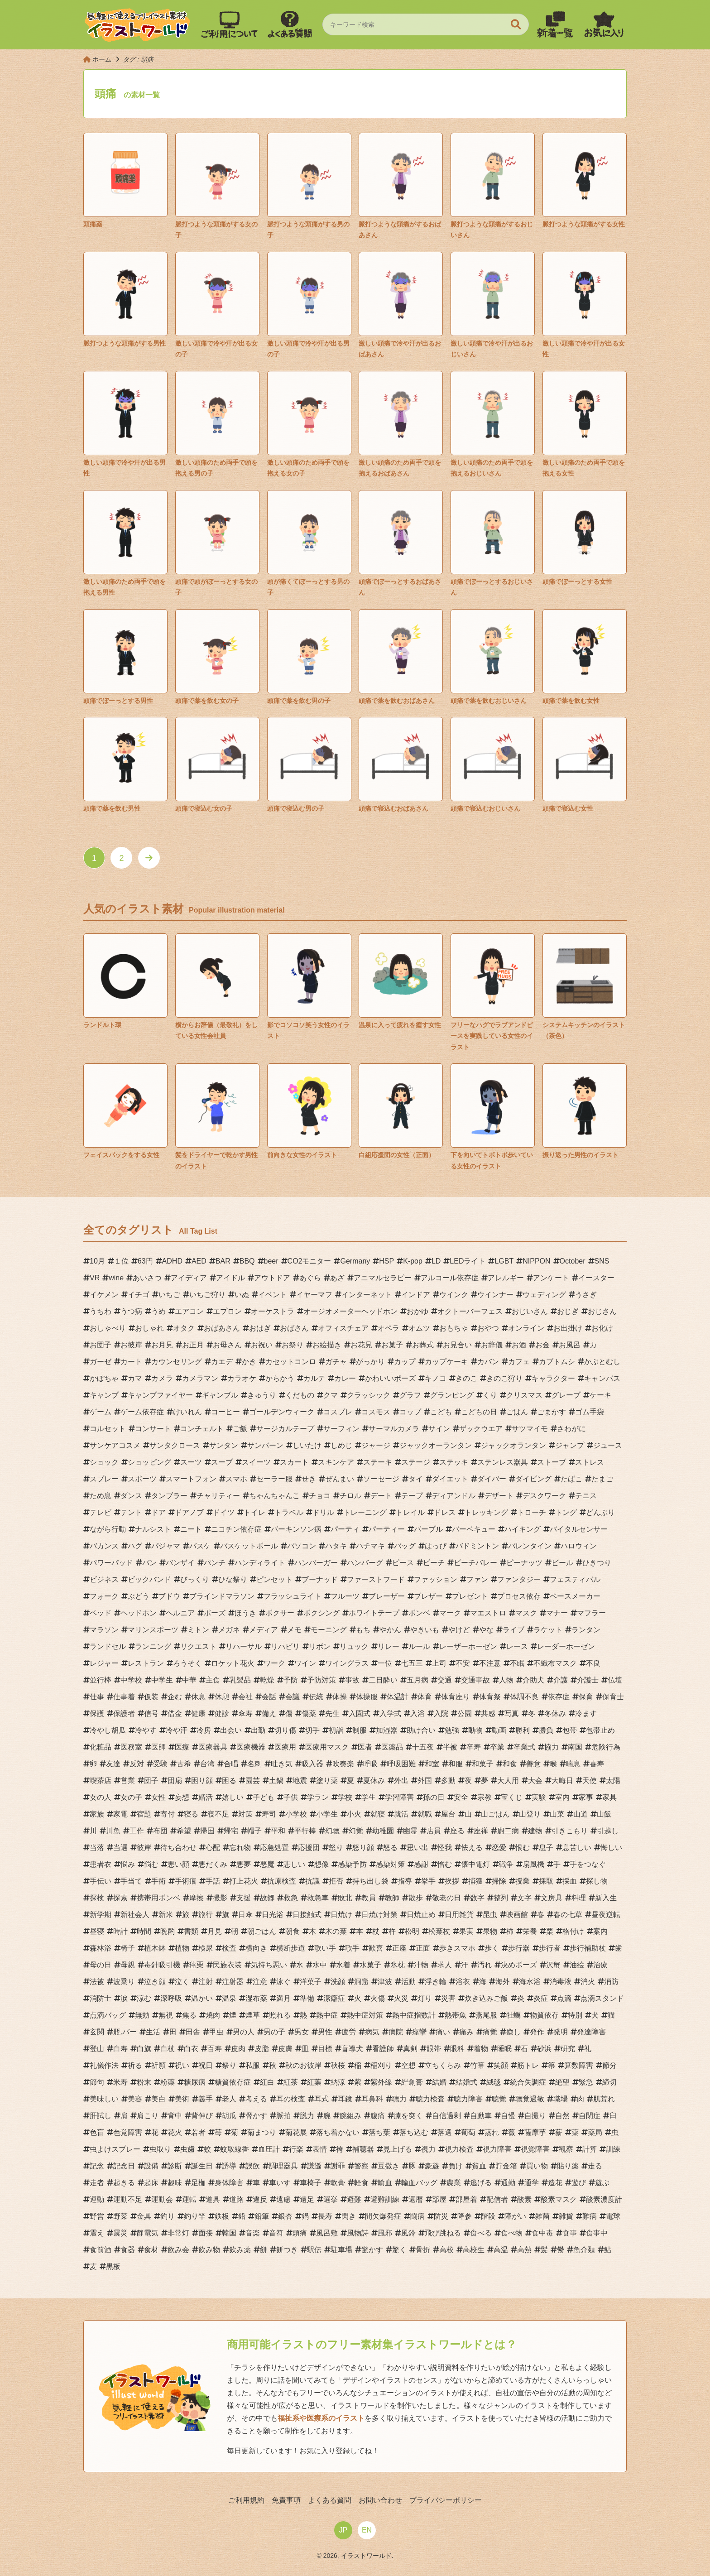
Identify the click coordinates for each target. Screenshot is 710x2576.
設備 (151, 2166)
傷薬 (309, 1713)
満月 (283, 1998)
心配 (213, 1847)
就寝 (377, 1814)
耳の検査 (290, 2099)
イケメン (104, 1294)
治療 (600, 1965)
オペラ (388, 1328)
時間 (144, 1931)
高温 (501, 2250)
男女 (301, 2032)
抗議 (312, 1881)
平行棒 (305, 1831)
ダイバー (491, 1479)
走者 (97, 2183)
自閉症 (589, 2115)
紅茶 (290, 2082)
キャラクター (553, 1378)
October (572, 1261)
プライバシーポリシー (445, 2500)
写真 (511, 1713)
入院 (441, 1713)
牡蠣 (513, 2015)
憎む (444, 1864)
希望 (184, 1831)
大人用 (508, 1780)
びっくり (194, 1579)
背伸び (202, 2115)
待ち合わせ (178, 1847)
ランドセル (108, 1646)
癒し (513, 2032)
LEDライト (467, 1261)
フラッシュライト (292, 1596)
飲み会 (178, 2250)
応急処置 (274, 1847)
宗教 (484, 1797)
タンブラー (169, 1495)
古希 (184, 1764)
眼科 (457, 2048)
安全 (461, 1797)
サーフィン (341, 1428)
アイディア (189, 1278)
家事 (586, 1797)
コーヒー (225, 1412)
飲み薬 (240, 2250)
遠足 (307, 2199)
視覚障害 (535, 2149)
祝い (182, 2065)
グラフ (410, 1395)
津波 (385, 1981)
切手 (312, 1730)
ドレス (445, 1512)
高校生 (474, 2250)
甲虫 (216, 2032)
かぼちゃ (104, 1378)
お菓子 (392, 1345)
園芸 (252, 1780)
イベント (272, 1294)
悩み (127, 1864)
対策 (245, 1814)
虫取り (160, 2149)
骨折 (423, 2250)
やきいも (424, 1630)
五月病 (417, 1680)
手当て (131, 1881)
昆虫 (490, 1914)
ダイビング (533, 1479)
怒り (336, 1847)
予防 (290, 1680)
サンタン (223, 1445)
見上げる (397, 2149)
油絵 (577, 1965)
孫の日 (434, 1797)
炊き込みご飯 (486, 1998)
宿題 (144, 1814)
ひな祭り (232, 1579)
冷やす (146, 1730)
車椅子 (310, 2183)
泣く (182, 1981)
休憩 (222, 1697)
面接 (205, 2233)
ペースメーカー (575, 1596)
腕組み (350, 2115)
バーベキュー (473, 1529)
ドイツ (224, 1512)
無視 (165, 2015)
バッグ (405, 1546)
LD (436, 1261)
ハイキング (522, 1529)
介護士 (588, 1680)
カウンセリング (176, 1361)
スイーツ (256, 1462)
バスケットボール (249, 1546)
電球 (613, 2216)
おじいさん (530, 1311)
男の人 (243, 2032)
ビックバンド (149, 1579)
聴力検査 (430, 2099)
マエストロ (488, 1613)
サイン (439, 1428)
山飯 (604, 1814)
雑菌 (542, 2216)
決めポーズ (519, 1965)
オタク (184, 1328)
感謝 (421, 1864)
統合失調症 (528, 2082)
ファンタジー (519, 1579)
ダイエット (450, 1479)
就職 (424, 1814)
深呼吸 (171, 1998)
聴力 (399, 2099)
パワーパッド (111, 1563)
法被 (97, 1981)
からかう (279, 1378)
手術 (158, 1881)
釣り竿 (195, 2216)
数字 (477, 1898)
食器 (127, 2250)
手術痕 (186, 1881)
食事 (569, 2233)
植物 (182, 1948)
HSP (386, 1261)
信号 (151, 1713)
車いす (280, 2183)
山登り (530, 1814)
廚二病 (508, 1831)
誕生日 (202, 2166)
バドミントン (477, 1546)
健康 (198, 1713)
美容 (135, 2099)
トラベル (288, 1512)
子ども (263, 1797)
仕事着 (124, 1697)
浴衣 (463, 1981)
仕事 (97, 1697)
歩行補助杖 (588, 1948)
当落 (97, 1847)
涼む (144, 1998)
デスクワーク (544, 1495)
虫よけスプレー (115, 2149)
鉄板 (222, 2216)
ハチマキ (370, 1546)
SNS (602, 1261)
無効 (142, 2015)
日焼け (341, 1914)
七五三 (412, 1663)
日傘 (245, 1914)
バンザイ (180, 1563)
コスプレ (337, 1412)
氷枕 (397, 1965)
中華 (189, 1680)
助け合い (421, 1730)
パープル (428, 1529)
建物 (535, 1831)
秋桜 (338, 2065)
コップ (410, 1412)
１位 (121, 1261)
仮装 (151, 1697)
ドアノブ (189, 1512)
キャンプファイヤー (160, 1395)
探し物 (597, 1881)
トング (566, 1512)
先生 (332, 1713)
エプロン (227, 1311)
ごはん (517, 1412)
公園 (464, 1713)
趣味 (175, 2183)
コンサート (153, 1428)
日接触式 (307, 1914)
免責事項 (286, 2500)
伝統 (316, 1697)
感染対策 (390, 1864)
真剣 (410, 2048)
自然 (562, 2115)
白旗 (144, 2048)
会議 (292, 1697)
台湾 (207, 1764)
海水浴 (530, 1981)
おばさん (294, 1328)
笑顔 (501, 2065)
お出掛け (567, 1328)
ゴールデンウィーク (281, 1412)
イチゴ (138, 1294)
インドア (415, 1294)
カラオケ (241, 1378)
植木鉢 (155, 1948)
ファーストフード (376, 1579)
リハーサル (243, 1646)
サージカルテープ (285, 1428)
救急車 (318, 1898)
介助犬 (533, 1680)
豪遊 (432, 2166)
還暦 (415, 2199)
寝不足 (218, 1814)
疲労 (348, 2032)
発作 (537, 2032)
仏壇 (615, 1680)
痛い (443, 2032)
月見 (214, 1931)
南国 (575, 1747)
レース (517, 1646)
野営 (97, 2216)
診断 (175, 2166)
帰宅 (231, 1831)
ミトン (198, 1630)
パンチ (214, 1563)
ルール (419, 1646)
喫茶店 (100, 1780)
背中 (175, 2115)
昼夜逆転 (605, 1914)
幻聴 (332, 1831)
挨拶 (452, 1881)
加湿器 (387, 1730)
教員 (368, 1898)
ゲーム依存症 (142, 1412)
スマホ (236, 1479)
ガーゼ (100, 1361)
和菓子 (483, 1764)
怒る (390, 1847)
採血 (569, 1881)
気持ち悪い (269, 1965)
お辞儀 (492, 1345)
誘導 (229, 2166)
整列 (501, 1898)
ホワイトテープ (374, 1613)
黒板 (113, 2266)
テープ (412, 1495)
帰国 (207, 1831)
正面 (423, 1948)
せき (309, 1479)
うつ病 (131, 1311)
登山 (97, 2048)
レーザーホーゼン (468, 1646)
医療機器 (250, 1747)
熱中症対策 (365, 2015)
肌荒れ (604, 2099)
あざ (337, 1278)
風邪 (385, 2233)
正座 (399, 1948)
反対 (137, 1764)
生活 (153, 2032)
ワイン (305, 1663)
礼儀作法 (104, 2065)
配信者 (497, 2199)
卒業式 (524, 1747)
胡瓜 (229, 2115)
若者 (198, 2132)
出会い (231, 1730)
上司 (439, 1663)
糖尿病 (195, 2082)
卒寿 (473, 1747)
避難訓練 (384, 2199)
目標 (325, 2048)
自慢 (508, 2115)
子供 (290, 1797)
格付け (573, 1931)
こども (441, 1412)
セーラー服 (274, 1479)
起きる (124, 2183)
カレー (345, 1378)
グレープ (566, 1395)
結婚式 (466, 2082)
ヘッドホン (138, 1613)
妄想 (182, 1797)
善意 (533, 1764)
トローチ (531, 1512)
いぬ (242, 1294)
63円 (145, 1261)
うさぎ (586, 1294)
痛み (466, 2032)
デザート (499, 1495)
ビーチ (434, 1563)
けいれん (187, 1412)
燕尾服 (486, 2015)
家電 (120, 1814)
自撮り (535, 2115)
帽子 (254, 1831)
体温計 (397, 1697)
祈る (135, 2065)
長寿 (325, 2216)
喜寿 (597, 1764)
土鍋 (276, 1780)
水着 (343, 1965)
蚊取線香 (234, 2149)
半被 (450, 1747)
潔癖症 (334, 1998)
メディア (263, 1630)
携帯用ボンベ (158, 1898)
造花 (555, 2183)
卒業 (497, 1747)
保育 (586, 1697)
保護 (97, 1713)
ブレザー (428, 1596)
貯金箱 (506, 2166)
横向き (256, 1948)
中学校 (131, 1680)
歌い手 (325, 1948)
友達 (113, 1764)
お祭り (292, 1345)
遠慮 (283, 2199)
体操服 (367, 1697)
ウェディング (544, 1294)
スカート (294, 1462)
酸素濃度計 (604, 2199)
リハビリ (285, 1646)
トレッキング (486, 1512)
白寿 (120, 2048)
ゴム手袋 (589, 1412)
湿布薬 (256, 1998)
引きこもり (570, 1831)
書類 (191, 1931)
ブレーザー (387, 1596)
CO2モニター (309, 1261)
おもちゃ (453, 1328)
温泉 (229, 1998)
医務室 (131, 1747)
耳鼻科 (372, 2099)
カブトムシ (557, 1361)
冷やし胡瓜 (108, 1730)
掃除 (499, 1881)
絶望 (562, 2082)
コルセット (108, 1428)
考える (256, 2099)
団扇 (175, 1780)
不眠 (517, 1663)
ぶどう (138, 1596)
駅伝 (314, 2250)
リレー (388, 1646)
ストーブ (551, 1462)
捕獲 (475, 1881)
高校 (446, 2250)
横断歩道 (290, 1948)
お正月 (193, 1345)
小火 (354, 1814)
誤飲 (252, 2166)
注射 (205, 1981)
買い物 (537, 2166)
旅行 (205, 1914)
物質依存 (544, 2015)
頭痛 (300, 2233)
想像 (321, 1864)
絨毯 (493, 2082)
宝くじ (512, 1797)
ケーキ (600, 1395)
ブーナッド (320, 1579)
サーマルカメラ (394, 1428)
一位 (385, 1663)
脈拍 (283, 2115)
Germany (355, 1261)
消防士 (100, 1998)
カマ (135, 1378)
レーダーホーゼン (566, 1646)
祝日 (205, 2065)
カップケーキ (446, 1361)
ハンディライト (260, 1563)
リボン (320, 1646)
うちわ (100, 1311)
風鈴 (408, 2233)
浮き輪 (435, 1981)
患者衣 (100, 1864)
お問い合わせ (380, 2500)
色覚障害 (127, 2132)
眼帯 (434, 2048)
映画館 (517, 1914)
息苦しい (576, 1847)
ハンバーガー (316, 1563)
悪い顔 (178, 1864)
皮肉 (238, 2048)
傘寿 (245, 1713)
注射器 (233, 1981)
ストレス (589, 1462)
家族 (97, 1814)
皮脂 (261, 2048)
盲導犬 (352, 2048)
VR (95, 1278)
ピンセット (274, 1579)
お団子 (100, 1345)
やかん (390, 1630)
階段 (488, 2216)
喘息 (573, 1764)
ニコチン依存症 (236, 1529)
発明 (560, 2032)
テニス (586, 1495)
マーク (450, 1613)
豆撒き (388, 2166)
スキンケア (336, 1462)
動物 (475, 1730)
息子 (546, 1847)
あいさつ (147, 1278)
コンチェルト (202, 1428)
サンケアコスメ (115, 1445)
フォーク (104, 1596)
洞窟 (361, 1981)
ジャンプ (569, 1445)
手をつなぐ (588, 1864)
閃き (348, 2216)
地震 (300, 1780)
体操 (339, 1697)
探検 (97, 1898)
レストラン (146, 1663)
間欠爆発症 (383, 2216)
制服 (359, 1730)
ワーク (274, 1663)
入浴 (417, 1713)
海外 (502, 1981)
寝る (191, 1814)
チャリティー (218, 1495)
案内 (600, 1931)
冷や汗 (176, 1730)
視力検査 (459, 2149)
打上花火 (243, 1881)
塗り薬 (327, 1780)
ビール (562, 1563)
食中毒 (542, 2233)
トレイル (410, 1512)
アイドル (230, 1278)
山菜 (557, 1814)
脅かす (256, 2115)
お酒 (519, 1345)
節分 (609, 2065)
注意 (260, 1981)
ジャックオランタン (513, 1445)
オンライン (526, 1328)
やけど (459, 1630)
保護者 (124, 1713)
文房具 (551, 1898)
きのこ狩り (504, 1378)
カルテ (314, 1378)
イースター (596, 1278)
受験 (160, 1764)
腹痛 (377, 2115)
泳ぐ (283, 1981)
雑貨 (566, 2216)
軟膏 (338, 2183)
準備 (307, 1998)
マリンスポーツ (153, 1630)
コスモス (375, 1412)
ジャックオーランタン (435, 1445)
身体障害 (229, 2183)
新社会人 (134, 1914)
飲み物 (209, 2250)
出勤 (258, 1730)
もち (363, 1630)
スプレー (104, 1479)
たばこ (571, 1479)
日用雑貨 (459, 1914)
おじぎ (568, 1311)
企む (175, 1697)
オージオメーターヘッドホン (350, 1311)
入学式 (390, 1713)
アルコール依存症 (450, 1278)
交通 (444, 1680)
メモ (294, 1630)
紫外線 (381, 2082)
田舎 (193, 2032)
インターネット (366, 1294)
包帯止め (600, 1730)
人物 (506, 1680)
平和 (278, 1831)
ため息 (100, 1495)
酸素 (524, 2199)
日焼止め (421, 1914)
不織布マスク (555, 1663)
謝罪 (338, 2166)
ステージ (415, 1462)
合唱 (231, 1764)
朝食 (292, 1931)
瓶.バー (125, 2032)
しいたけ (307, 1445)
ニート (191, 1529)
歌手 (352, 1948)
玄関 (97, 2032)
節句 (97, 2082)
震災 (120, 2233)
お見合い (457, 1345)
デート (381, 1495)
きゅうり (261, 1395)
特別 (575, 2015)
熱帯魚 (455, 2015)
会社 (245, 1697)
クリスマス (524, 1395)
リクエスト (198, 1646)
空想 (408, 2065)
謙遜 (314, 2166)
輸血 (385, 2183)
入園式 (359, 1713)
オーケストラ (272, 1311)
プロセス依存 (519, 1596)
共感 (488, 1713)
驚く (399, 2250)
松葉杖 (439, 1931)
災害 (448, 1998)
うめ (158, 1311)
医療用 (285, 1747)
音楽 (252, 2233)
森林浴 (100, 1948)
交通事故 (475, 1680)
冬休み (555, 1713)
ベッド (100, 1613)
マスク (526, 1613)
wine (116, 1278)
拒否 (336, 1881)
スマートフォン (191, 1479)
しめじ (341, 1445)
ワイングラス (347, 1663)
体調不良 (524, 1697)
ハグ (135, 1546)
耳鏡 (345, 2099)
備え (269, 1713)
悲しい (294, 1864)
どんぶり (600, 1512)
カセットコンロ (290, 1361)
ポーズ (214, 1613)
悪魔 (267, 1864)
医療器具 (212, 1747)
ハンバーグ (365, 1563)
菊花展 (296, 2132)
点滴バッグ (108, 2015)
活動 (408, 1981)
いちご (169, 1294)
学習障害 (399, 1797)
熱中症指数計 (414, 2015)
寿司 (269, 1814)
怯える (472, 1847)
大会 (535, 1780)
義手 (205, 2099)
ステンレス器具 (502, 1462)
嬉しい (233, 1797)
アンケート (551, 1278)
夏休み (374, 1780)
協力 (551, 1747)
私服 (252, 2065)
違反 (260, 2199)
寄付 (167, 1814)
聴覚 (499, 2099)
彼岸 (144, 1847)
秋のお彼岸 (303, 2065)
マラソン (104, 1630)
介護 (560, 1680)
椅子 (127, 1948)
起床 (151, 2183)
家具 (609, 1797)
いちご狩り (207, 1294)
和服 (455, 1764)
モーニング (329, 1630)
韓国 (229, 2233)
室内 (562, 1797)
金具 (144, 2216)
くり (490, 1395)
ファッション (435, 1579)
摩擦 (196, 1898)
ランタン (585, 1630)
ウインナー (495, 1294)
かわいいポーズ (390, 1378)
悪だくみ (212, 1864)
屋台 (448, 1814)
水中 (319, 1965)
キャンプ (104, 1395)
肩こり (147, 2115)
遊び (578, 2183)
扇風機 (533, 1864)
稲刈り (381, 2065)
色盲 (97, 2132)
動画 (499, 1730)
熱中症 (327, 2015)
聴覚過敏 (529, 2099)
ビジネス (104, 1579)
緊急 (586, 2082)
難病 (589, 2216)
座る (457, 1831)
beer (271, 1261)
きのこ (466, 1378)
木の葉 (336, 1931)
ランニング (153, 1646)
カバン (488, 1361)
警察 (361, 2166)
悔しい (611, 1847)
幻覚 (356, 1831)
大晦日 (562, 1780)
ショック (104, 1462)
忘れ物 (240, 1847)
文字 (524, 1898)
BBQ (247, 1261)
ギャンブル (220, 1395)
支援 (243, 1898)
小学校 (296, 1814)
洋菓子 (310, 1981)
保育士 (613, 1697)
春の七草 (567, 1914)
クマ (330, 1395)
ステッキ (453, 1462)
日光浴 (272, 1914)
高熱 (524, 2250)
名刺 (254, 1764)
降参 (464, 2216)
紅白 (267, 2082)
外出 (401, 1780)
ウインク (453, 1294)
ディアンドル (453, 1495)
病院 (396, 2032)
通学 (531, 2183)
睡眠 (504, 2048)
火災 (401, 1998)
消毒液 (560, 1981)
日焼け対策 (379, 1914)
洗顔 (338, 1981)
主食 (213, 1680)
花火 (175, 2132)
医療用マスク (327, 1747)
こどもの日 (479, 1412)
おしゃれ (149, 1328)
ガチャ (336, 1361)
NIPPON (536, 1261)
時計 (120, 1931)
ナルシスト (153, 1529)
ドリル (323, 1512)
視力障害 (497, 2149)
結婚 (439, 2082)
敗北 (345, 1898)
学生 (368, 1797)
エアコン (189, 1311)
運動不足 (127, 2199)
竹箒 (477, 2065)
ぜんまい (339, 1479)
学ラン (318, 1797)
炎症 (540, 1998)
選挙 (330, 2199)
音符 (276, 2233)
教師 (392, 1898)
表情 (319, 2149)
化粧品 (100, 1747)
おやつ (488, 1328)
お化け (602, 1328)
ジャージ (375, 1445)
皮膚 (285, 2048)
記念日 (124, 2166)
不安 (463, 1663)
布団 (160, 1831)
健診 (222, 1713)
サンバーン (265, 1445)
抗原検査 (281, 1881)
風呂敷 (327, 2233)
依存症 (559, 1697)
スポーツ (142, 1479)
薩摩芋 (535, 2132)
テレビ (100, 1512)
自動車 (481, 2115)
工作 (137, 1831)
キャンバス (602, 1378)
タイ (415, 1479)
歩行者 (550, 1948)
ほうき (245, 1613)
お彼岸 (131, 1345)
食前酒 (100, 2250)
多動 (448, 1780)
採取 (546, 1881)
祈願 (158, 2065)
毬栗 (196, 1965)
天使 (589, 1780)
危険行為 (605, 1747)
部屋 (439, 2199)
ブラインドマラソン (221, 1596)
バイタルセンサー (579, 1529)
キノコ (435, 1378)
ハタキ (336, 1546)
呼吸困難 (401, 1764)
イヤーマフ (314, 1294)
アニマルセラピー (383, 1278)
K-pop (412, 1261)
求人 (444, 1965)
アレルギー (506, 1278)
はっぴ (435, 1546)
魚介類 (584, 2250)
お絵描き (326, 1345)
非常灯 (178, 2233)
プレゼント (470, 1596)
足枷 (198, 2183)
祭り (229, 2065)
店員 (434, 1831)
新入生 (606, 1898)
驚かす (372, 2250)
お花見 (361, 1345)
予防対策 (321, 1680)
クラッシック (368, 1395)
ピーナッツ (524, 1563)
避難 (354, 2199)
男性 (325, 2032)
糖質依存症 (233, 2082)
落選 (444, 2132)
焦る (189, 2015)
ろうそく (187, 1663)
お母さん (227, 1345)
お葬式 (423, 1345)
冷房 (204, 1730)
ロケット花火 (232, 1663)
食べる (481, 2233)
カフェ (519, 1361)
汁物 (421, 1965)
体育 (424, 1697)
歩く (492, 1948)
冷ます (586, 1713)
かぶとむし (602, 1361)
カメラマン (200, 1378)
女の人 (100, 1797)
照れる (280, 2015)
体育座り (455, 1697)
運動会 (162, 2199)
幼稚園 (383, 1831)
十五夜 (423, 1747)
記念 (97, 2166)
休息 (198, 1697)
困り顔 (202, 1780)
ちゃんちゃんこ (274, 1495)
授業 (522, 1881)
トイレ (254, 1512)
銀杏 (285, 2216)
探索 (120, 1898)
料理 (578, 1898)
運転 (189, 2199)
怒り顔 (363, 1847)
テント (131, 1512)
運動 (97, 2199)
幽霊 (410, 1831)
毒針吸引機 (162, 1965)
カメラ (162, 1378)
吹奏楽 (343, 1764)
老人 (229, 2099)
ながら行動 (108, 1529)
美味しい (104, 2099)
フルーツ (345, 1596)
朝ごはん (261, 1931)
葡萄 (468, 2132)
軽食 (361, 2183)
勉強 (452, 1730)
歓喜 (376, 1948)
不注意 (490, 1663)
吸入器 (312, 1764)
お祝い (262, 1345)
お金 (542, 1345)
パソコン (301, 1546)
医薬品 (392, 1747)
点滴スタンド (602, 1998)
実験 (539, 1797)
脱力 (307, 2115)
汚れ (484, 1965)
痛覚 (490, 2032)
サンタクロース (174, 1445)
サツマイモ (530, 1428)
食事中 (597, 2233)
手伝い (100, 1881)
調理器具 (283, 2166)
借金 (175, 1713)
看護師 (383, 2048)
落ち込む (413, 2132)
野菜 (120, 2216)
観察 (566, 2149)
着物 (481, 2048)
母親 (127, 1965)
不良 (593, 1663)
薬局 (595, 2132)
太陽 (613, 1780)
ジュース (607, 1445)
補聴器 (363, 2149)
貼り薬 (568, 2166)
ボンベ (419, 1613)
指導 (405, 1881)
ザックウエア (481, 1428)
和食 (510, 1764)
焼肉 (213, 2015)
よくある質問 (329, 2500)
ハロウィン (579, 1546)
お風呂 (569, 1345)
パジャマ (165, 1546)
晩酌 (167, 1931)
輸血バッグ (419, 2183)
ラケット (547, 1630)
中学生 (162, 1680)
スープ (222, 1462)
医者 (365, 1747)
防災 (441, 2216)
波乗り (124, 1981)
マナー (557, 1613)
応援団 (309, 1847)
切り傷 (285, 1730)
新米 (165, 1914)
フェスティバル (575, 1579)
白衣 (191, 2048)
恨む (522, 1847)
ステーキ (377, 1462)
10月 (97, 1261)
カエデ (222, 1361)
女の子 (131, 1797)
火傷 (377, 1998)
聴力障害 (468, 2099)
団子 (151, 1780)
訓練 (613, 2149)
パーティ (345, 1529)
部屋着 (466, 2199)
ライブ (513, 1630)
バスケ (200, 1546)
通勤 (508, 2183)
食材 (151, 2250)
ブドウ (169, 1596)
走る (595, 2166)
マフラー (591, 1613)
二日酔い (383, 1680)
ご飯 (240, 1428)
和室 (432, 1764)
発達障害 (591, 2032)
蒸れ (492, 2132)
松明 (412, 1931)
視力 (428, 2149)
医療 (182, 1747)
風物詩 (358, 2233)
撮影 (220, 1898)
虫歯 (187, 2149)
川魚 (113, 1831)
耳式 (321, 2099)
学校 (345, 1797)
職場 (560, 2099)
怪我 (444, 1847)
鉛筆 (261, 2216)
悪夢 (243, 1864)
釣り (167, 2216)
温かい (202, 1998)
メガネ (229, 1630)
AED (199, 1261)
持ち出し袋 (370, 1881)
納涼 (338, 2082)
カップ (405, 1361)
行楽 (296, 2149)
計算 (589, 2149)
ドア (158, 1512)
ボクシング (321, 1613)
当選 (120, 1847)
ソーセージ (381, 1479)
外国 (424, 1780)
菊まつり (261, 2132)
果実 (466, 1931)
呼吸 (370, 1764)
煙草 (252, 2015)
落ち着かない (338, 2132)
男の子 (274, 2032)
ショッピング (149, 1462)
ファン (477, 1579)
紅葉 (314, 2082)
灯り (424, 1998)
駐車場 (341, 2250)
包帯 (569, 1730)
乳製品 (240, 1680)
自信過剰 (446, 2115)
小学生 (327, 1814)
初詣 (336, 1730)
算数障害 (578, 2065)
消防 (611, 1981)
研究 (568, 2048)
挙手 (428, 1881)
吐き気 (282, 1764)
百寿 (214, 2048)
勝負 (546, 1730)
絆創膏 (412, 2082)
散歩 (415, 1898)
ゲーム (100, 1412)
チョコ (320, 1495)
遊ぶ (602, 2183)
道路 (236, 2199)
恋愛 (499, 1847)
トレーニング (365, 1512)
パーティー (387, 1529)
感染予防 (352, 1864)
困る (229, 1780)
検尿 (205, 1948)
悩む (151, 1864)
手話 (213, 1881)
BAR (223, 1261)
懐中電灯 (475, 1864)
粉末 (144, 2082)
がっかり (370, 1361)
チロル (350, 1495)
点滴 (564, 1998)
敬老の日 (446, 1898)
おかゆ (417, 1311)
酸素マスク (559, 2199)
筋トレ (528, 2065)
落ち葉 (379, 2132)
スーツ (191, 1462)
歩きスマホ (457, 1948)
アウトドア (272, 1278)
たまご (602, 1479)
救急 (290, 1898)
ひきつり (596, 1563)
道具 (213, 2199)
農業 (453, 2183)
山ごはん (495, 1814)
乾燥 (267, 1680)
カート (131, 1361)
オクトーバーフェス (470, 1311)
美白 (158, 2099)
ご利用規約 (246, 2500)
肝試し (100, 2115)
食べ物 (512, 2233)
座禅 (481, 1831)
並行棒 (100, 1680)
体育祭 (490, 1697)
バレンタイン (530, 1546)
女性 (158, 1797)
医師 (158, 1747)
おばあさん (222, 1328)
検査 (229, 1948)
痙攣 (419, 2032)
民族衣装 (227, 1965)
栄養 (530, 1931)
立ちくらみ (443, 2065)
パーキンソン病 (296, 1529)
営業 (127, 1780)
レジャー (104, 1663)
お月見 (162, 1345)
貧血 (479, 2166)
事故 (352, 1680)
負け (455, 2166)
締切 (609, 2082)
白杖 (167, 2048)
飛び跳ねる (443, 2233)
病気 (372, 2032)
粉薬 (167, 2082)
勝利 (522, 1730)
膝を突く (408, 2115)
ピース (403, 1563)
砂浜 (544, 2048)
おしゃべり (108, 1328)
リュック (354, 1646)
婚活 (205, 1797)
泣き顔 (155, 1981)
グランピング (452, 1395)
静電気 (147, 2233)
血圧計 (269, 2149)
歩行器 (519, 1948)
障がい (515, 2216)
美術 (182, 2099)
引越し (608, 1831)
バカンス (104, 1546)
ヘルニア (180, 1613)
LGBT (503, 1261)
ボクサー (279, 1613)
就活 (401, 1814)
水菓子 (370, 1965)
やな (486, 1630)
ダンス (131, 1495)
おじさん (602, 1311)
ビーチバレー (475, 1563)
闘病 (417, 2216)
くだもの (299, 1395)
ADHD (172, 1261)
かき (249, 1361)
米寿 (120, 2082)
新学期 (100, 1914)
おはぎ (260, 1328)
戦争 (506, 1864)
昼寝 (97, 1931)
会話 (269, 1697)
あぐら (310, 1278)
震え (97, 2233)
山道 (580, 1814)
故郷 (267, 1898)
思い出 (417, 1847)
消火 (587, 1981)
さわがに (571, 1428)
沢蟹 (553, 1965)
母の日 (100, 1965)
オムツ (419, 1328)
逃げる (481, 2183)
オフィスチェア (343, 1328)
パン (149, 1563)
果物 (490, 1931)
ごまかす (551, 1412)
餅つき (287, 2250)
